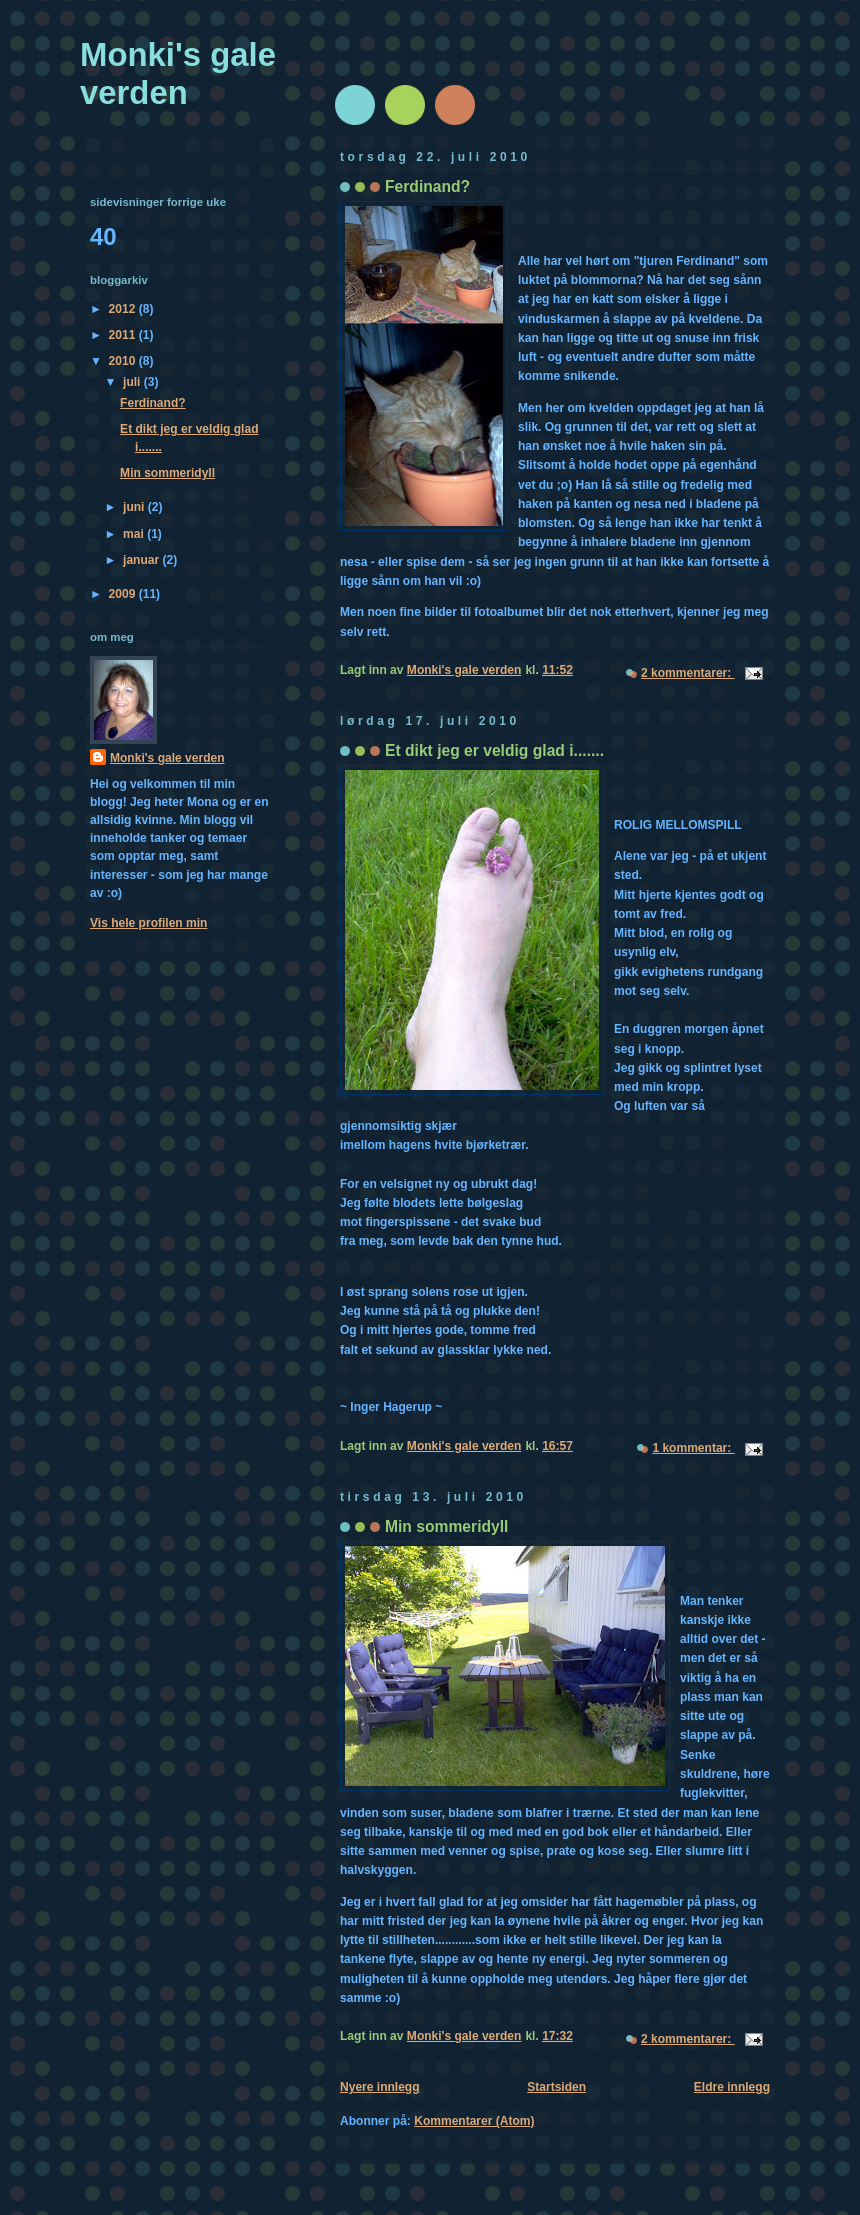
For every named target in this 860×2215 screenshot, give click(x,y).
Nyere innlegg (380, 2087)
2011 (124, 335)
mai (135, 534)
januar (142, 560)
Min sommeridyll (446, 1526)
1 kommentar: (693, 1448)
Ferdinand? (427, 186)
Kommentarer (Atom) (474, 2121)
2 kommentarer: (688, 673)
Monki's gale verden (178, 73)
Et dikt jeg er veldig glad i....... (494, 750)
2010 (124, 361)
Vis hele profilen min (148, 923)
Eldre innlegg (732, 2087)
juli (133, 382)
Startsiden (556, 2087)
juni (135, 507)
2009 (124, 594)
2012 (124, 309)
